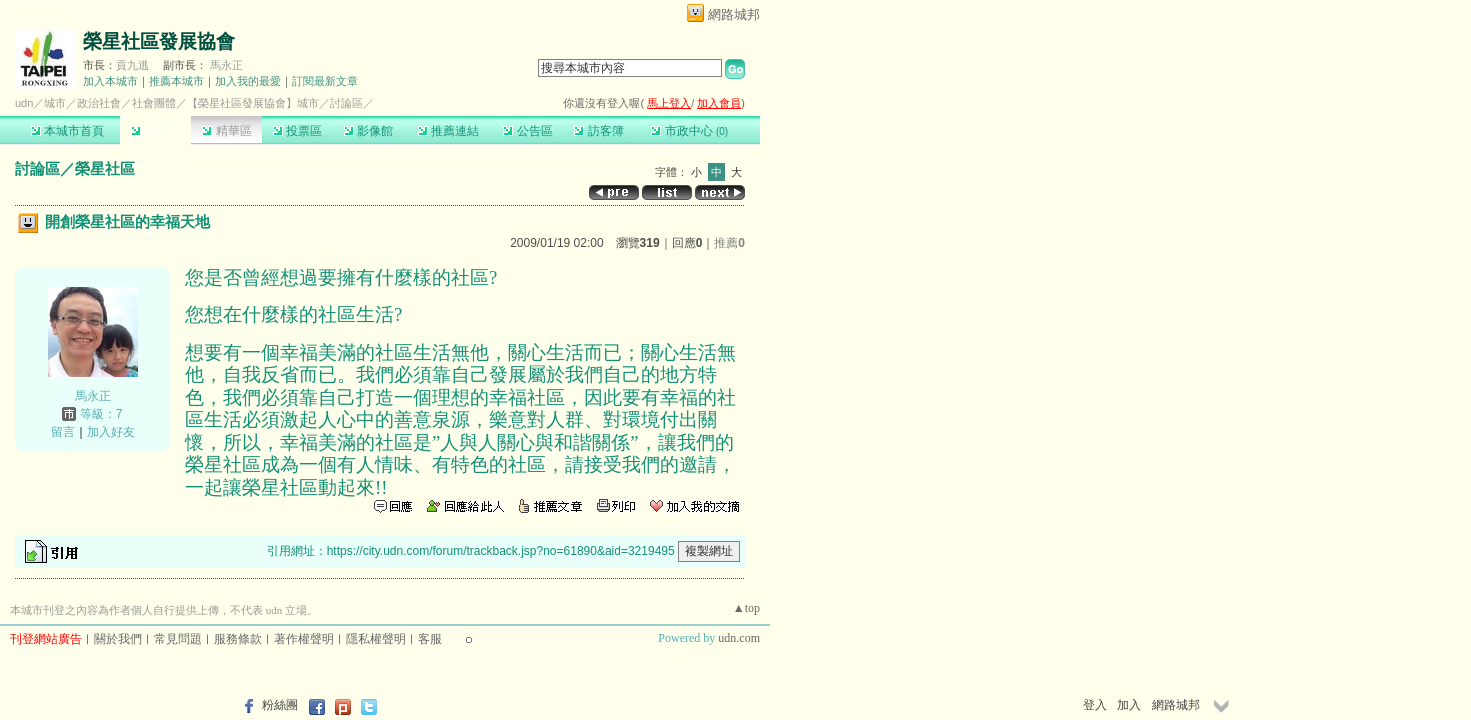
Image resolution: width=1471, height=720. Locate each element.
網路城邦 (734, 14)
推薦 (729, 243)
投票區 (297, 131)
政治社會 (99, 103)
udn (24, 103)
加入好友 (111, 432)
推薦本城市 (176, 81)
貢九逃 (132, 65)
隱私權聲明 (376, 639)
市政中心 (689, 131)
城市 (55, 103)
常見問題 (178, 639)
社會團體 (154, 103)
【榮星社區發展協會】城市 (253, 103)
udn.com (739, 638)
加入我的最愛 (248, 81)
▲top (746, 608)
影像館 (368, 131)
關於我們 (118, 639)
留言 (63, 432)
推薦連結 (448, 131)
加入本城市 (110, 81)
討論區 (155, 131)
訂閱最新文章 (325, 81)
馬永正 (226, 65)
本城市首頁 (67, 131)
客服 (430, 639)
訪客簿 (598, 131)
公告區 (527, 131)
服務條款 (238, 639)
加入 (1129, 705)
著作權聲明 (304, 639)
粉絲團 (280, 705)
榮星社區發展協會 (159, 41)
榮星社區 (105, 168)
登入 (1095, 705)
